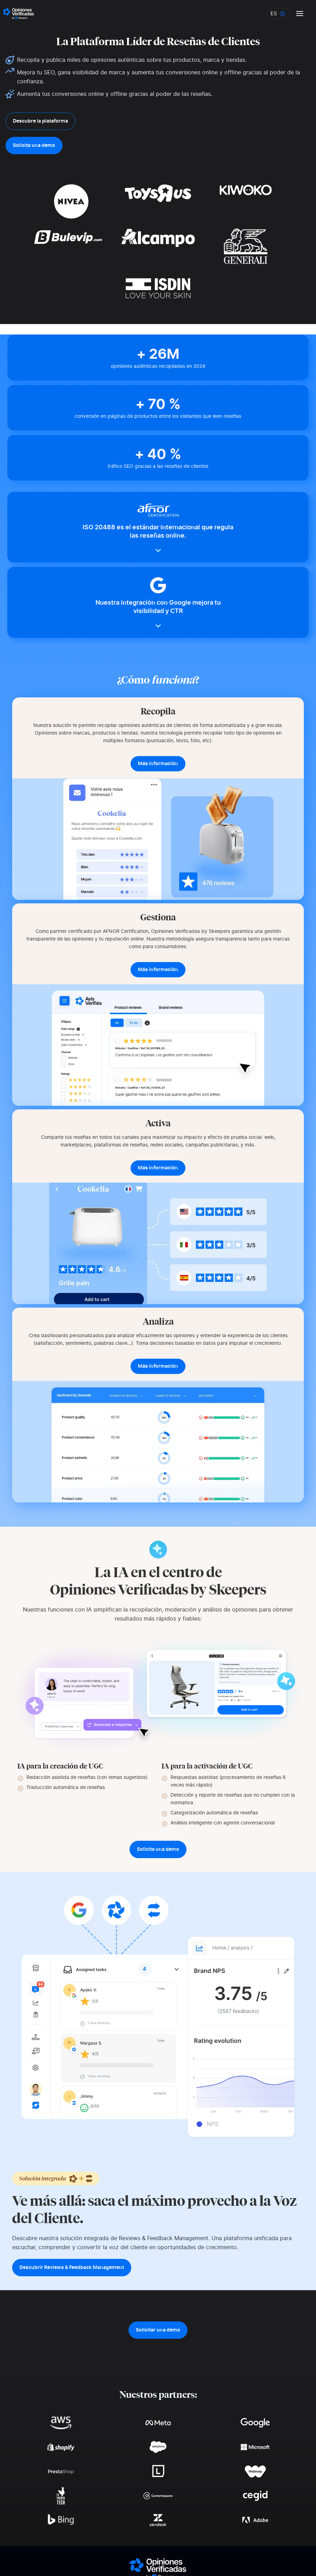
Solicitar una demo (158, 2330)
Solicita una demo (34, 145)
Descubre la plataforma (40, 121)
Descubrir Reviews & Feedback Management (71, 2267)
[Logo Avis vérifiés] (18, 14)
